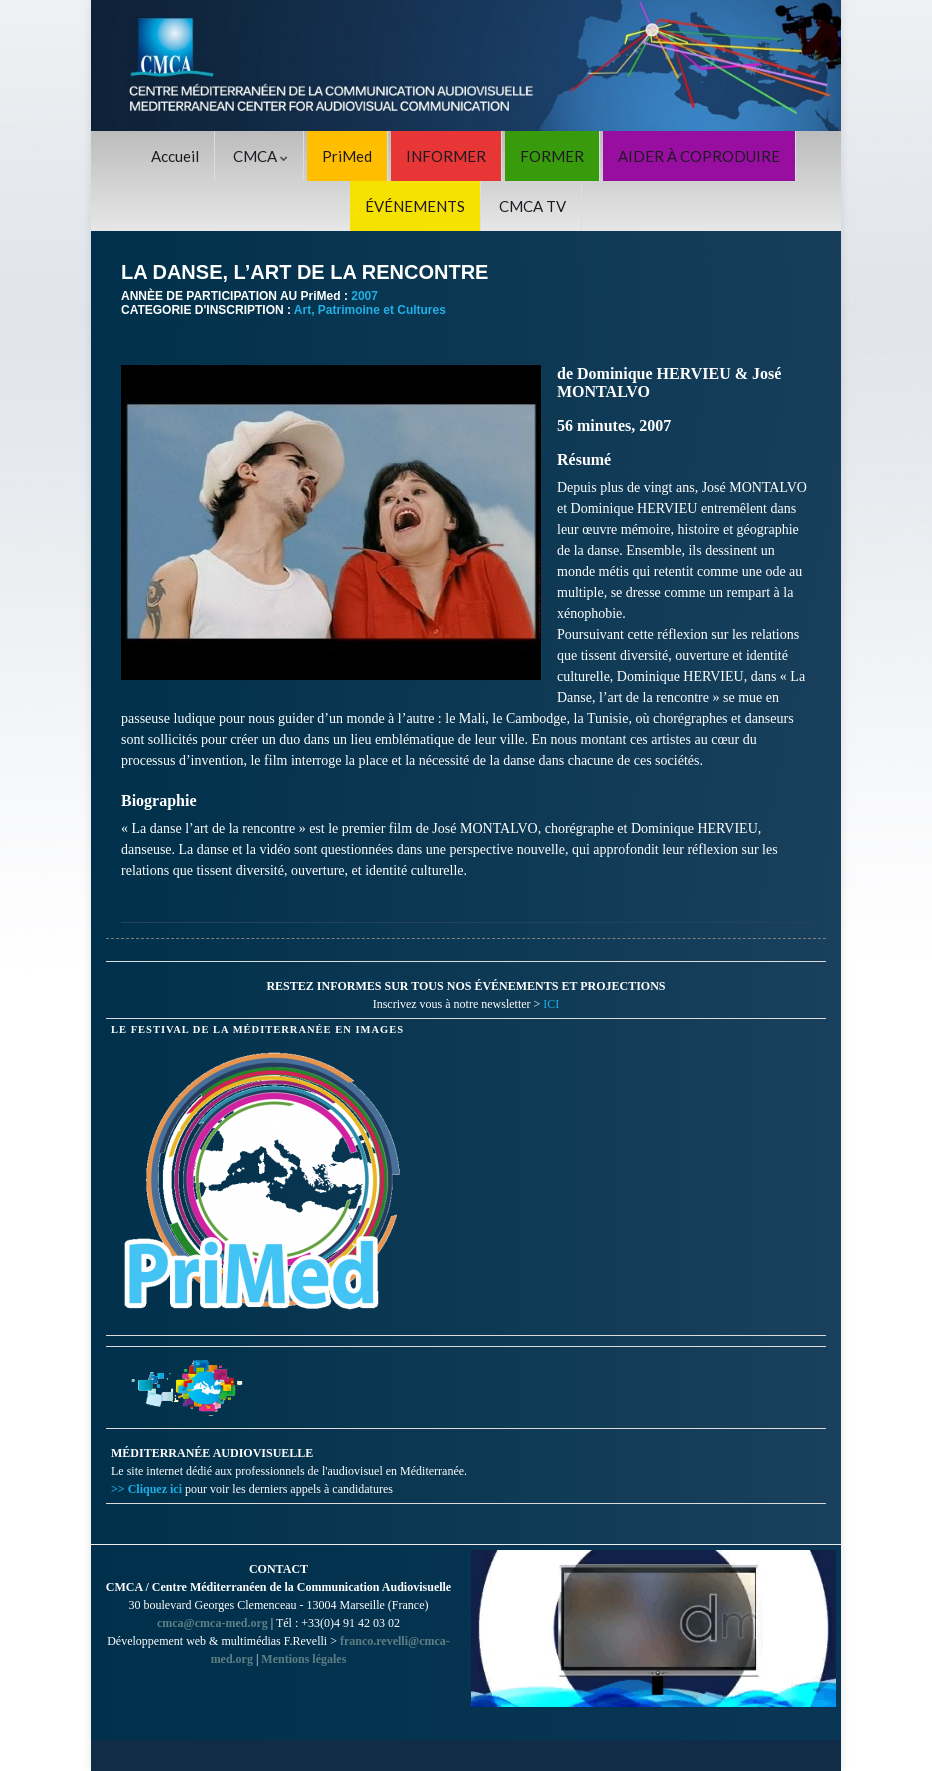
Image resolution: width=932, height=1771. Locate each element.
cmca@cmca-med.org (212, 1623)
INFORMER (446, 156)
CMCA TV (532, 206)
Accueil (175, 156)
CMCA (260, 156)
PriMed (347, 156)
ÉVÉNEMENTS (415, 206)
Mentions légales (303, 1659)
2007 (364, 296)
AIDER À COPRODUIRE (699, 156)
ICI (551, 1004)
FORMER (552, 156)
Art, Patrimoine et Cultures (370, 310)
